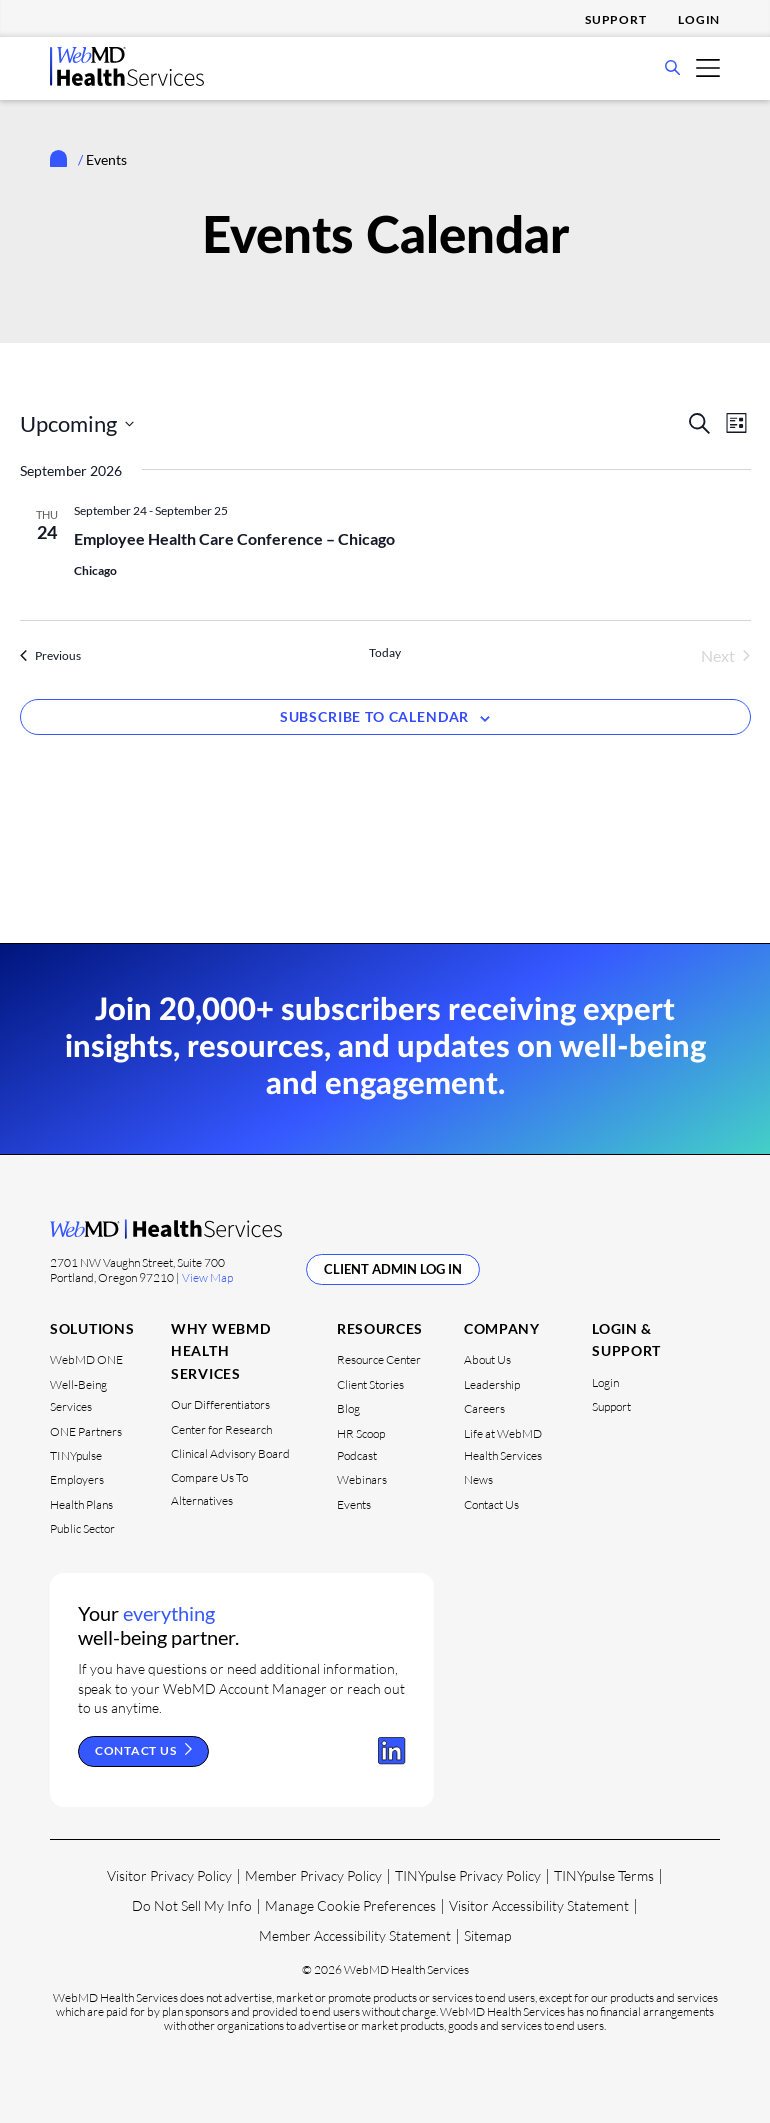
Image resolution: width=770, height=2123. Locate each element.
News (478, 1479)
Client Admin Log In (393, 1269)
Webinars (362, 1479)
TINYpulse (76, 1455)
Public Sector (82, 1528)
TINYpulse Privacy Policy (468, 1874)
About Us (487, 1359)
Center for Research (221, 1428)
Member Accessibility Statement (355, 1935)
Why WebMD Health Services (220, 1351)
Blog (348, 1408)
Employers (77, 1479)
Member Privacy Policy (313, 1874)
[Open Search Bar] (672, 69)
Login (699, 19)
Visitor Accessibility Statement (539, 1905)
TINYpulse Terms (604, 1874)
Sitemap (487, 1935)
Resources (380, 1328)
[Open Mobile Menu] (708, 66)
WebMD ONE (86, 1359)
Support (615, 19)
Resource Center (379, 1359)
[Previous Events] (50, 656)
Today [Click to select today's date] (385, 652)
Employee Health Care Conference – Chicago (234, 538)
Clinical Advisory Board (230, 1453)
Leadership (492, 1384)
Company (502, 1328)
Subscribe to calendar (375, 716)
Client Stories (370, 1384)
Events (354, 1503)
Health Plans (81, 1503)
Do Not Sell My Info (192, 1905)
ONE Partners (86, 1430)
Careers (484, 1408)
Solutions (92, 1328)
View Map (207, 1276)
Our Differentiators (220, 1404)
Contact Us (491, 1503)
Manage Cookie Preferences (350, 1905)
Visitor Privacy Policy (169, 1874)
